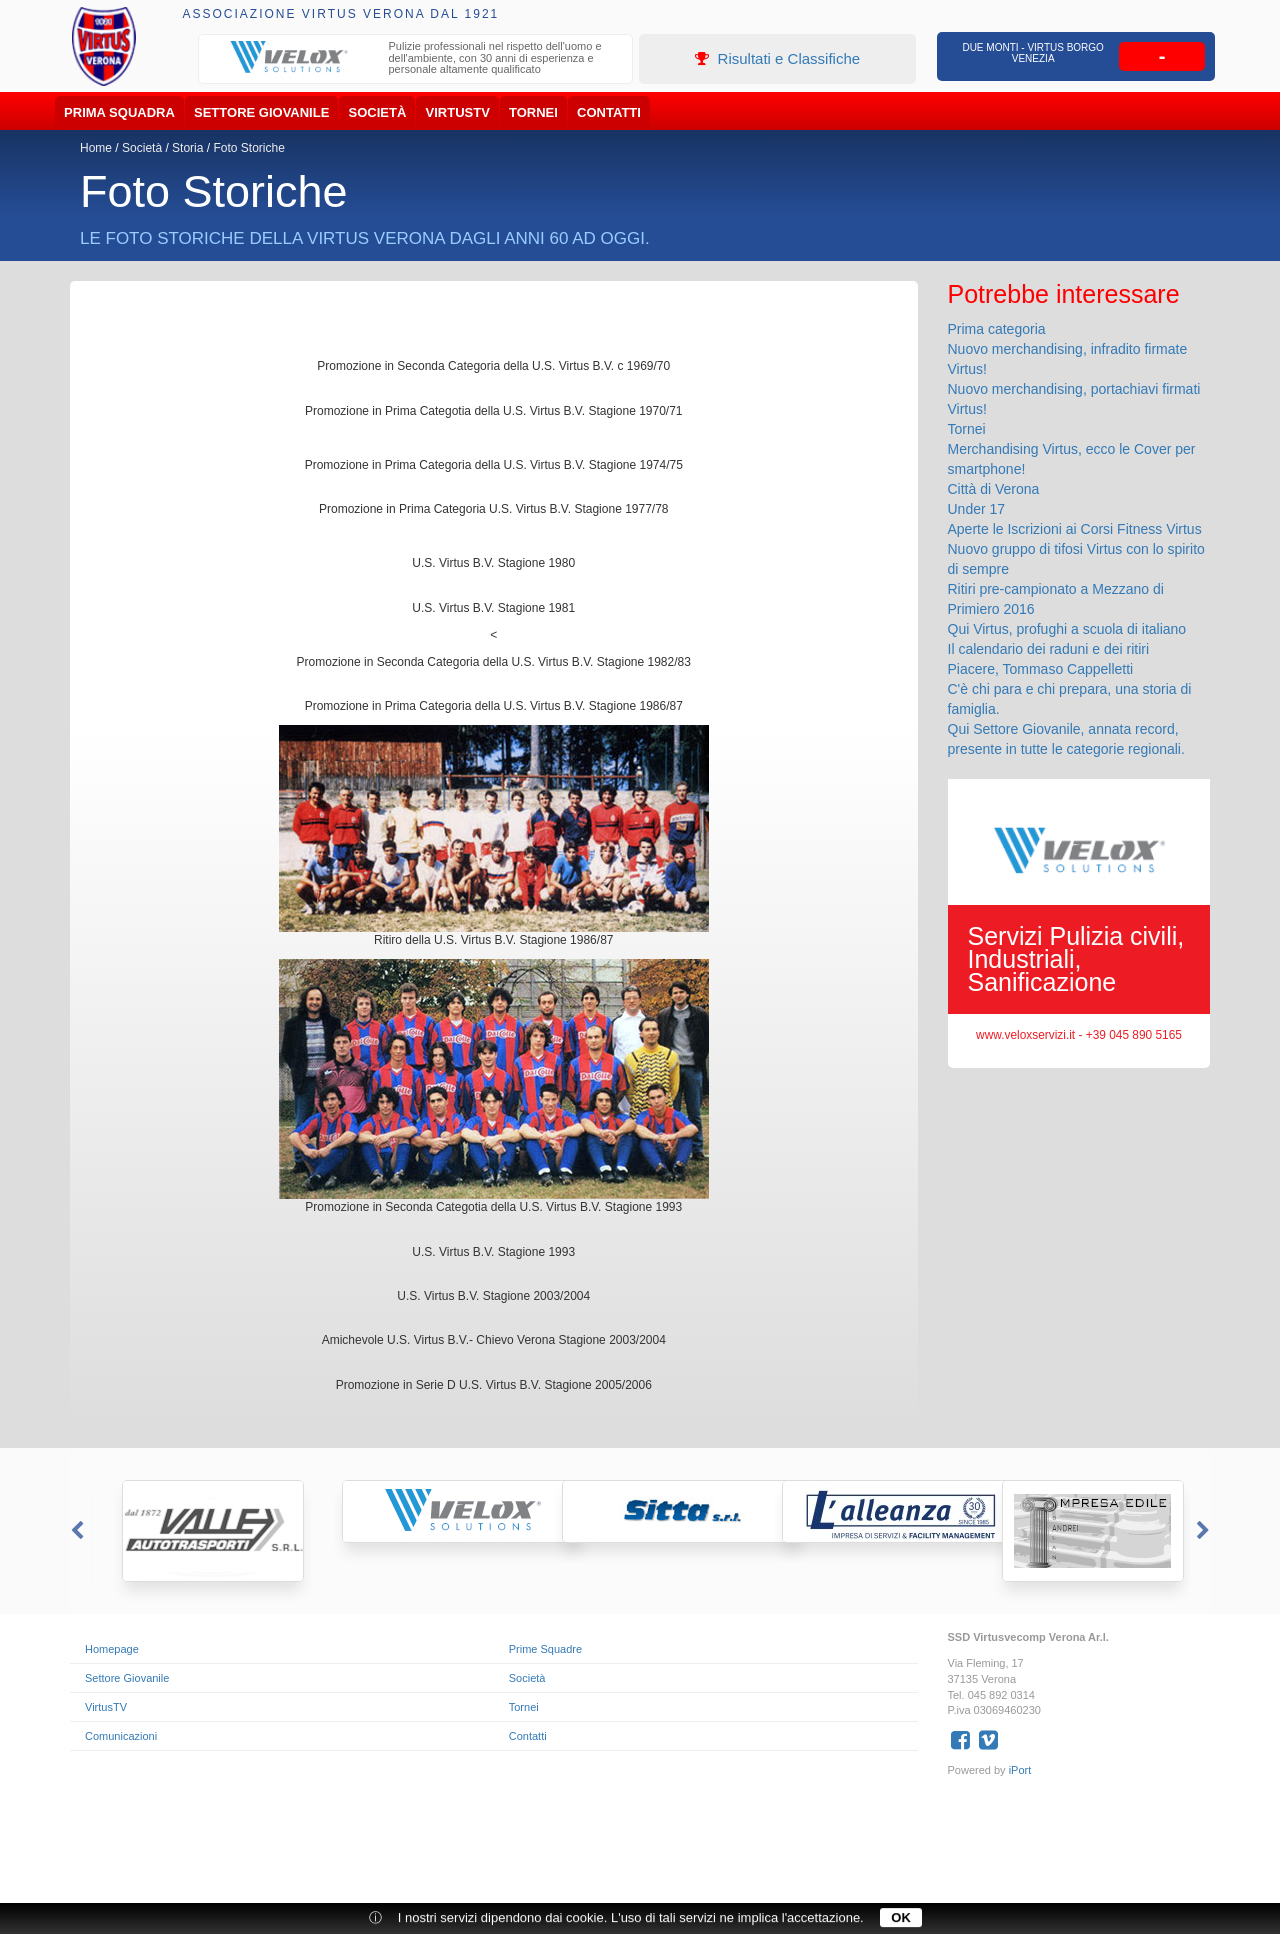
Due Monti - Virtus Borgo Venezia (1033, 53)
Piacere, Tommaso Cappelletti (1041, 669)
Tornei (533, 112)
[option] (416, 60)
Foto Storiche (248, 148)
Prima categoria (997, 329)
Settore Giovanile (261, 112)
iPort (1020, 1770)
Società (378, 112)
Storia (187, 148)
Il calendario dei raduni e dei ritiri (1049, 649)
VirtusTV (458, 112)
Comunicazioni (121, 1736)
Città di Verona (994, 489)
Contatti (609, 112)
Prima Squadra (119, 112)
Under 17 (977, 509)
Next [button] (1205, 1531)
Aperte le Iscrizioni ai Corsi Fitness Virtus (1075, 529)
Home (96, 148)
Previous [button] (75, 1531)
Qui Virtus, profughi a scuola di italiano (1067, 629)
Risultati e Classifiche (777, 58)
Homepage (112, 1649)
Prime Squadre (545, 1649)
